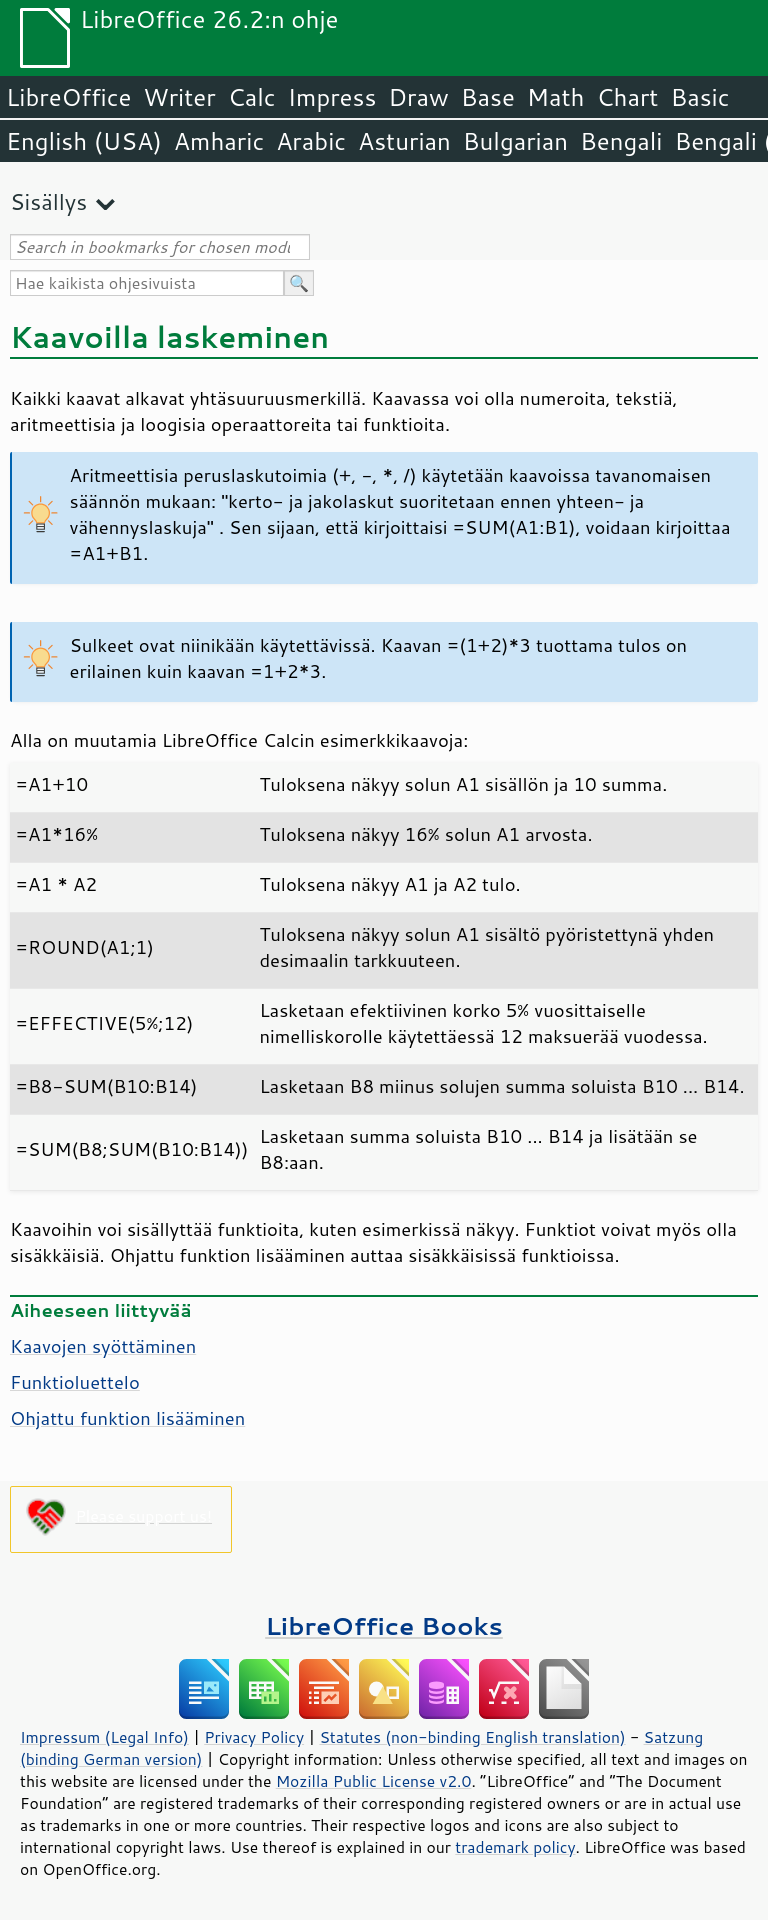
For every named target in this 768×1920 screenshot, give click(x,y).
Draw (418, 97)
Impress (332, 97)
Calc (252, 97)
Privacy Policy (254, 1737)
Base (488, 97)
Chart (627, 97)
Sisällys (48, 201)
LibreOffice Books (384, 1625)
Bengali (621, 141)
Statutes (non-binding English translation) (472, 1737)
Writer (179, 97)
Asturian (404, 141)
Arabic (311, 141)
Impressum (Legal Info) (104, 1737)
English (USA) (84, 141)
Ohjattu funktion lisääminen (127, 1418)
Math (556, 97)
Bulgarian (515, 141)
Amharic (219, 141)
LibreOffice (68, 97)
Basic (699, 97)
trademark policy (515, 1847)
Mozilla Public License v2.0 (374, 1781)
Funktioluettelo (75, 1382)
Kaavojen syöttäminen (103, 1346)
